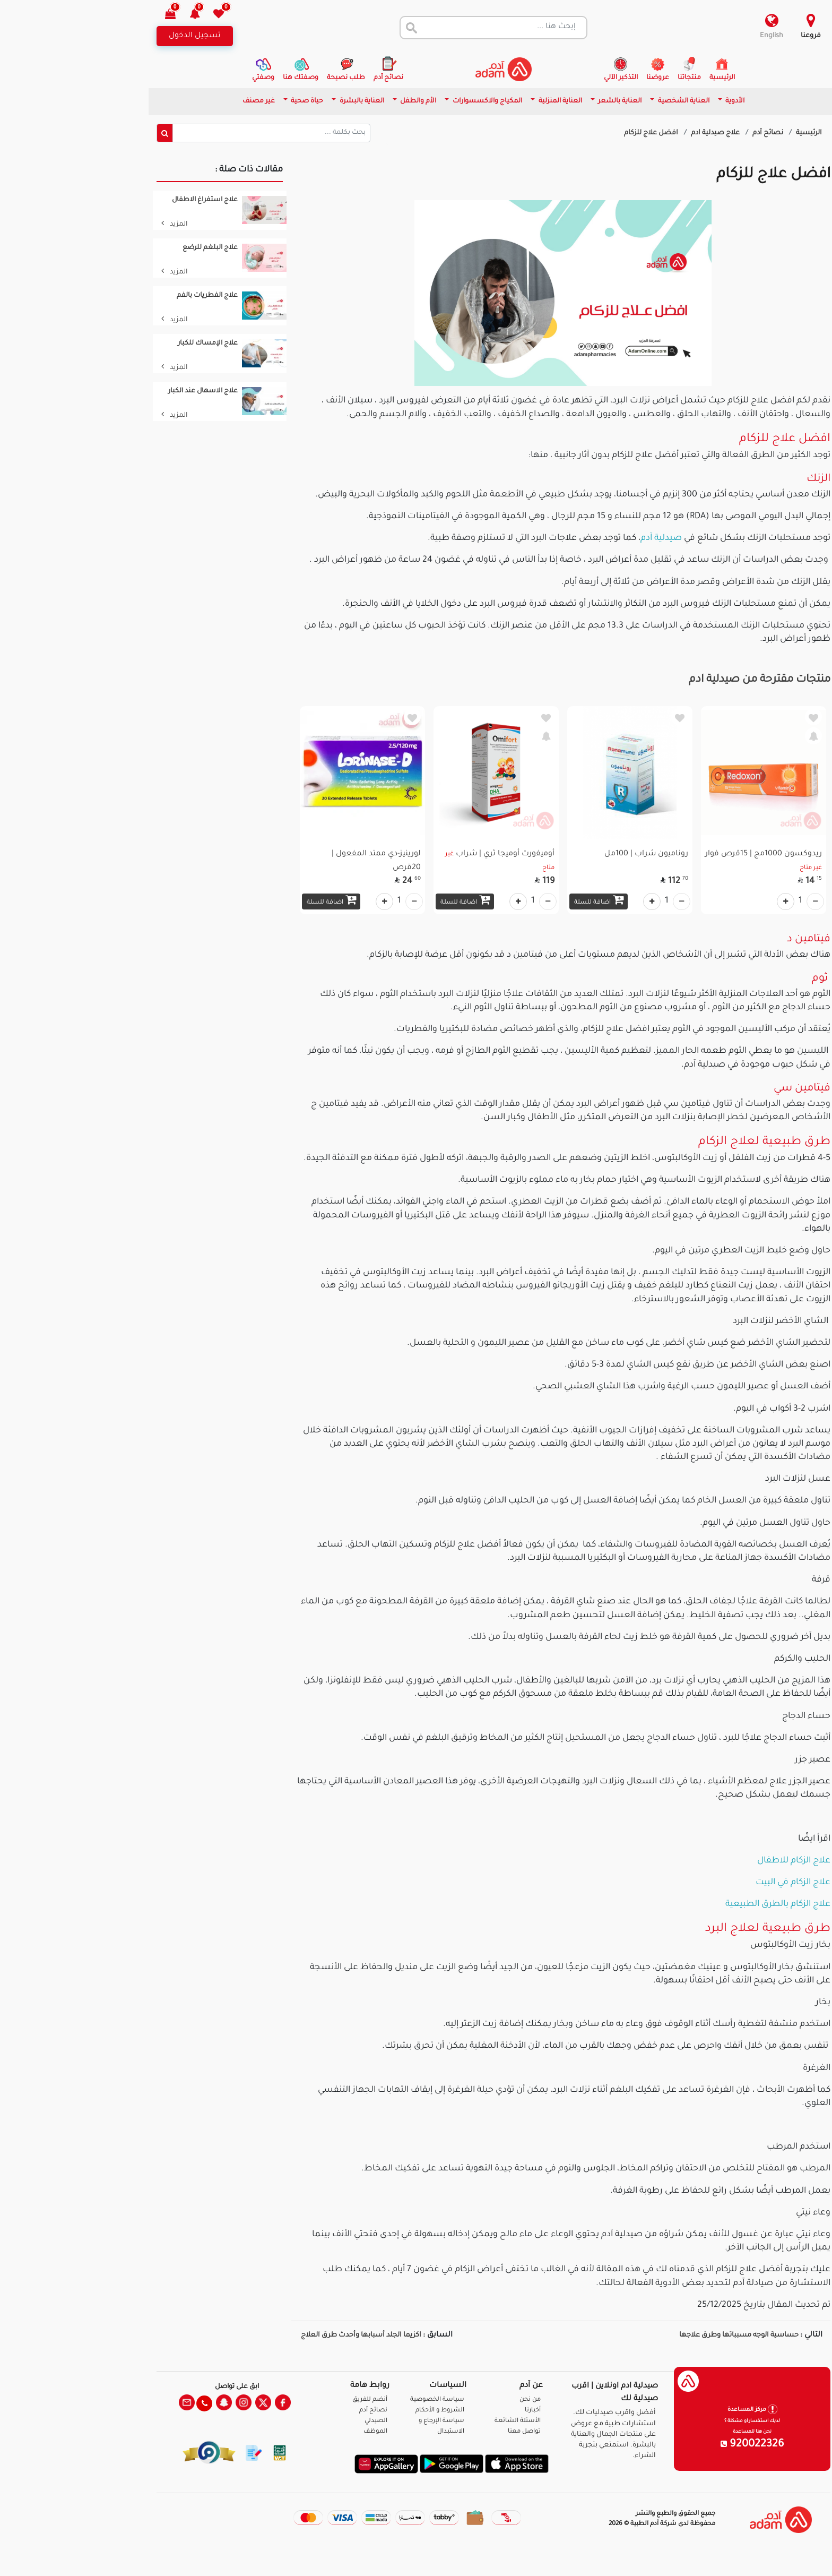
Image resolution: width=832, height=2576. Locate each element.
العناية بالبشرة (284, 101)
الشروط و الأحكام (362, 2410)
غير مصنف (181, 101)
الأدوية (656, 101)
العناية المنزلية (482, 101)
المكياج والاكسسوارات (409, 101)
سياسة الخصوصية (360, 2400)
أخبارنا (455, 2410)
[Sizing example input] (194, 133)
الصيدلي (298, 2421)
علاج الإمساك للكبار (130, 343)
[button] (123, 15)
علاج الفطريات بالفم (129, 295)
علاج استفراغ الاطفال (127, 200)
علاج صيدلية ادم (638, 133)
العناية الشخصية (605, 101)
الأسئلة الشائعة (440, 2421)
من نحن (452, 2400)
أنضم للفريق (292, 2400)
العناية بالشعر (541, 101)
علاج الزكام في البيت (715, 1882)
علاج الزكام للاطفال (716, 1861)
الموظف (298, 2431)
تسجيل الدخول (117, 36)
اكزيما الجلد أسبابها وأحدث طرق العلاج (283, 2335)
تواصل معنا (790, 2554)
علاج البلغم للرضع (132, 248)
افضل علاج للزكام (574, 133)
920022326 (675, 2445)
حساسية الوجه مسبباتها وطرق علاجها (660, 2335)
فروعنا (733, 36)
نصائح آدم (691, 133)
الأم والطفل (340, 101)
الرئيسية (731, 133)
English (694, 36)
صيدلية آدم (583, 538)
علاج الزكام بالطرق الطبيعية (700, 1904)
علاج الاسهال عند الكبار (125, 391)
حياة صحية (229, 101)
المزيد (97, 224)
